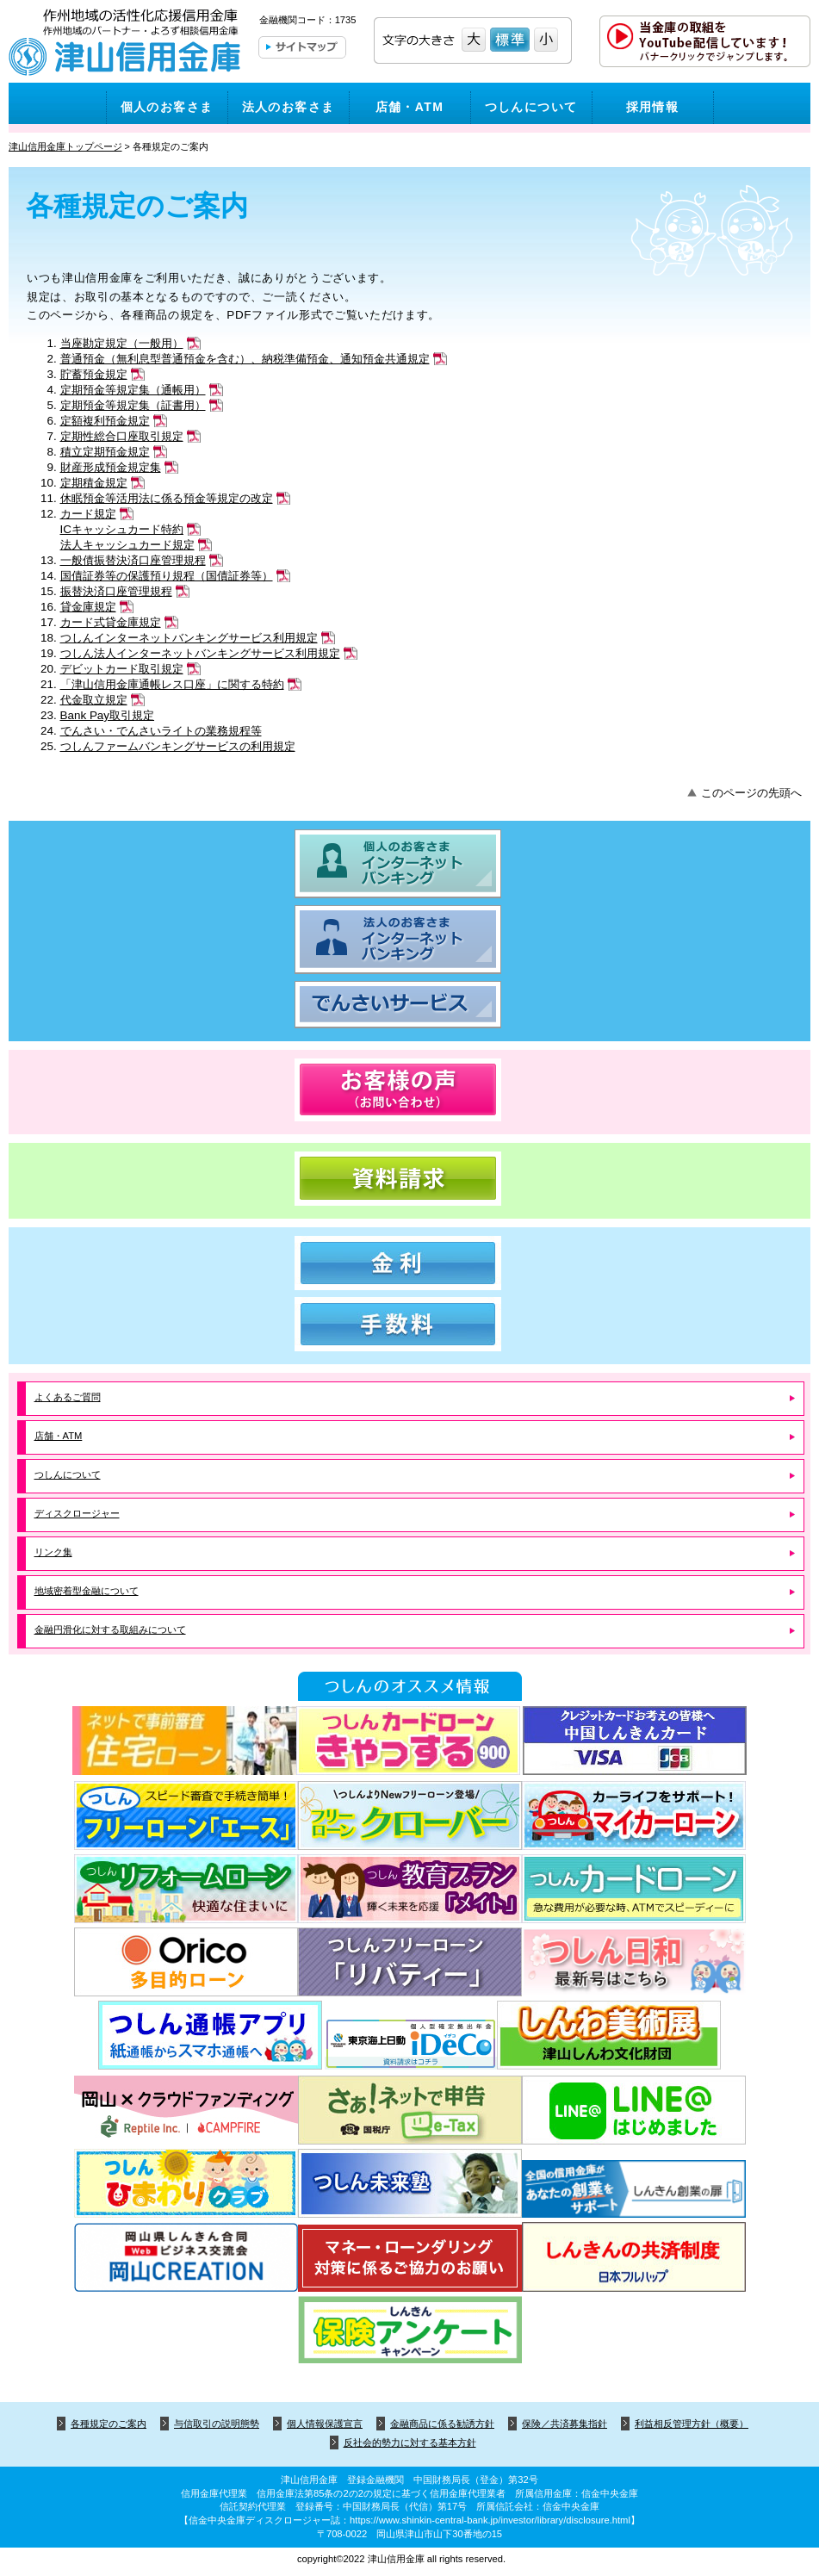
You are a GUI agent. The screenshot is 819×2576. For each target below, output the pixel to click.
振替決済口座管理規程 (116, 591)
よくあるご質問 (67, 1397)
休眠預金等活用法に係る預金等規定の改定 (166, 498)
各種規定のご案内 (108, 2423)
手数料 (409, 1324)
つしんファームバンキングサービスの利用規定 (177, 746)
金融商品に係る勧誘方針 (442, 2423)
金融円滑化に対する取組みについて (110, 1629)
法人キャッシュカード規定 (127, 544)
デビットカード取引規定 (121, 668)
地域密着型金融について (86, 1591)
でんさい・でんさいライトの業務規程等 (161, 730)
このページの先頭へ (751, 792)
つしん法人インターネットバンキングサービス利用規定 (200, 653)
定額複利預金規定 (105, 420)
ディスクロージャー (77, 1513)
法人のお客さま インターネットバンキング (409, 939)
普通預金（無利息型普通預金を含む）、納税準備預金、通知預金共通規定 (245, 358)
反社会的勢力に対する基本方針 (410, 2442)
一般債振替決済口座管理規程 (133, 560)
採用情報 (652, 107)
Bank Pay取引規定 (107, 715)
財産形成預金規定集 (110, 467)
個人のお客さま (167, 107)
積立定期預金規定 (105, 451)
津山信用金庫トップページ (65, 146)
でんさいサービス (409, 1004)
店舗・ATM (409, 107)
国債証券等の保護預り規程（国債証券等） (166, 575)
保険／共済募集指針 (564, 2423)
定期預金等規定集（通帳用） (133, 389)
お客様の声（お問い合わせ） (409, 1089)
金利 (409, 1263)
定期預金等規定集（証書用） (133, 405)
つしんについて (531, 107)
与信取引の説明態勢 (216, 2423)
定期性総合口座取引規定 (121, 436)
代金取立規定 (93, 699)
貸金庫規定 (88, 606)
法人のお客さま (288, 107)
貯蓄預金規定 (93, 374)
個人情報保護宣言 (325, 2423)
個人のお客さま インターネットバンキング (409, 863)
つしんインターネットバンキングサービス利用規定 (189, 637)
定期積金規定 (93, 482)
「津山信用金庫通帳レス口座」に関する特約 (172, 684)
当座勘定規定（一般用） (121, 343)
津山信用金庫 (125, 45)
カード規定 (88, 513)
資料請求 (409, 1178)
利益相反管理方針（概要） (691, 2423)
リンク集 (53, 1552)
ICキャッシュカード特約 (121, 529)
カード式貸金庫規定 (110, 622)
